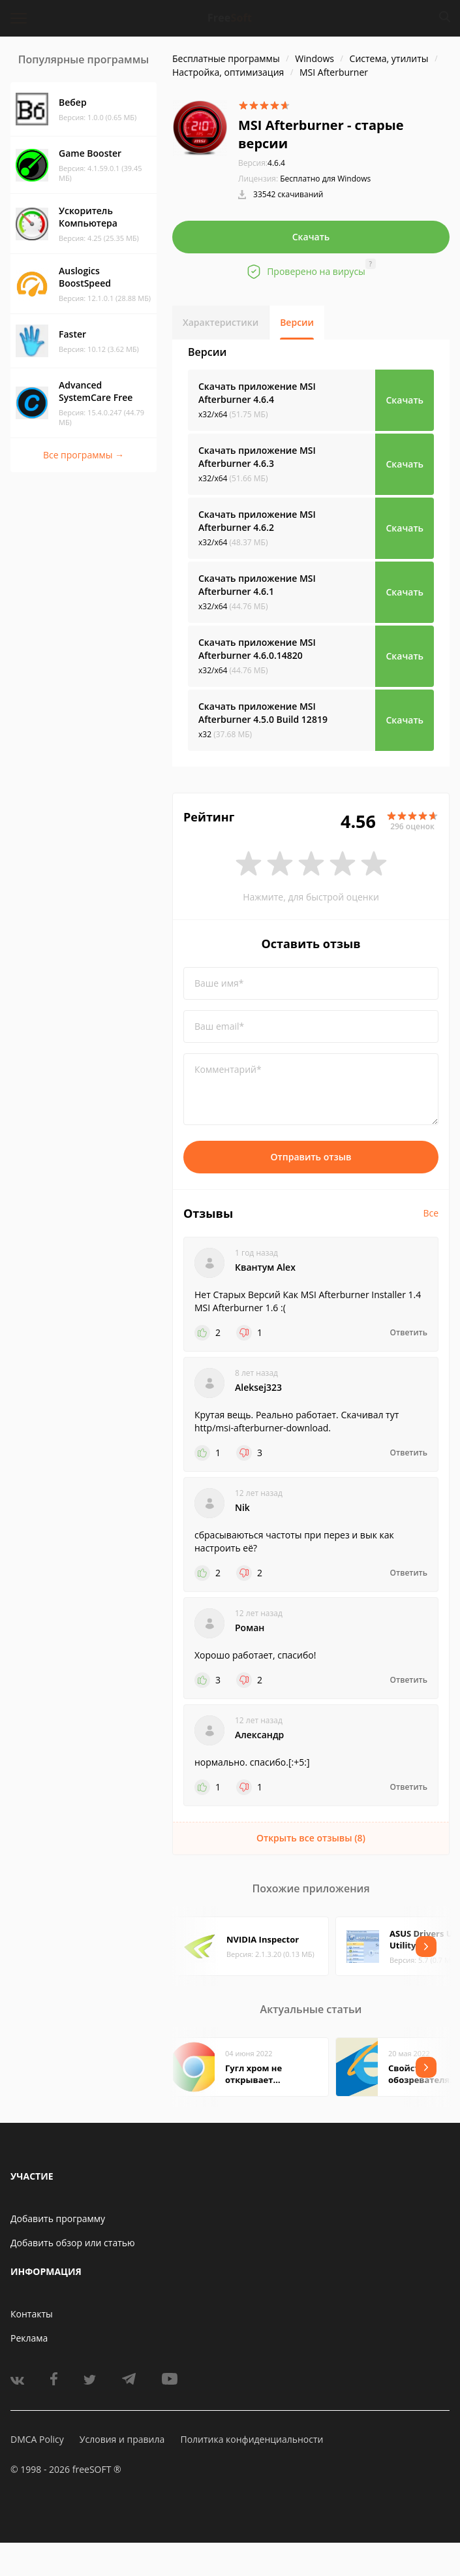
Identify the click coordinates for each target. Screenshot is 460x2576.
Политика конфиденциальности (251, 2439)
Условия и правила (122, 2439)
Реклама (29, 2338)
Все (430, 1213)
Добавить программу (57, 2218)
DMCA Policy (37, 2439)
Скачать (311, 237)
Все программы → (83, 455)
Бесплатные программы (226, 58)
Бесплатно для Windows (325, 178)
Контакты (31, 2314)
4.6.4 (261, 162)
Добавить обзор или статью (72, 2242)
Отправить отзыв (311, 1157)
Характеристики (220, 322)
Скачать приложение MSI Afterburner (257, 392)
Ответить (408, 1333)
